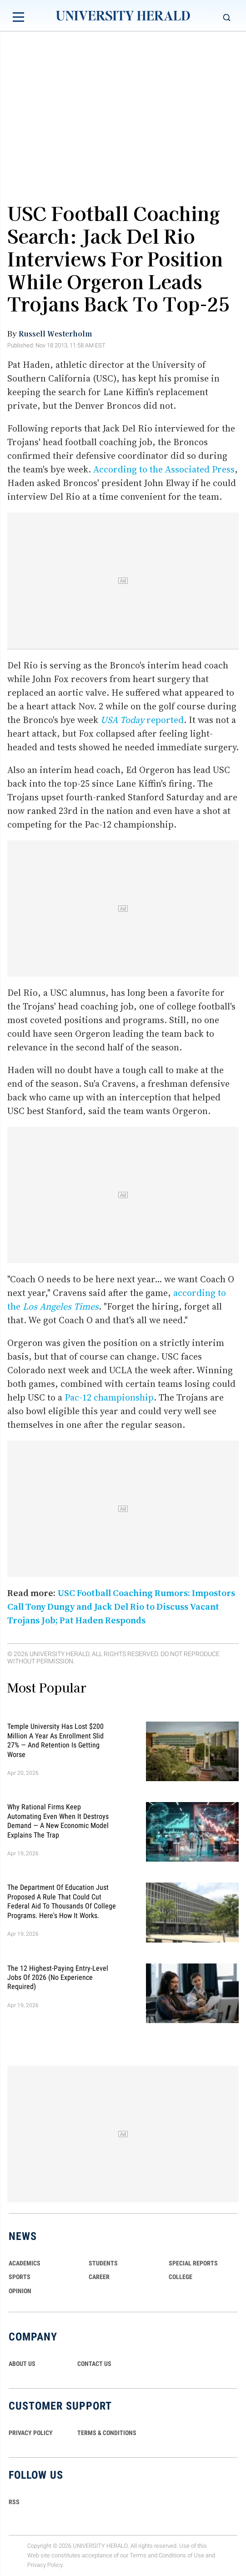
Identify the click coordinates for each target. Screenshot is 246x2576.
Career (99, 2276)
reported (142, 719)
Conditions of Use (181, 2555)
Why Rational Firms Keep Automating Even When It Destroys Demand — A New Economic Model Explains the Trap (58, 1821)
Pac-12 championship (109, 1397)
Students (103, 2263)
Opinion (20, 2291)
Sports (19, 2276)
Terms (138, 2555)
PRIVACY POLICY (31, 2432)
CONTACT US (94, 2363)
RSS (14, 2502)
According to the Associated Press (164, 469)
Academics (24, 2263)
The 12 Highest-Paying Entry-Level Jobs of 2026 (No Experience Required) (57, 1977)
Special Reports (193, 2263)
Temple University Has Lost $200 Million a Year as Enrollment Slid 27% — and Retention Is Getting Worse (55, 1740)
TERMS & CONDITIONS (106, 2432)
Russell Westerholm (55, 333)
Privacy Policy (45, 2564)
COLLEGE (180, 2276)
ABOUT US (22, 2363)
